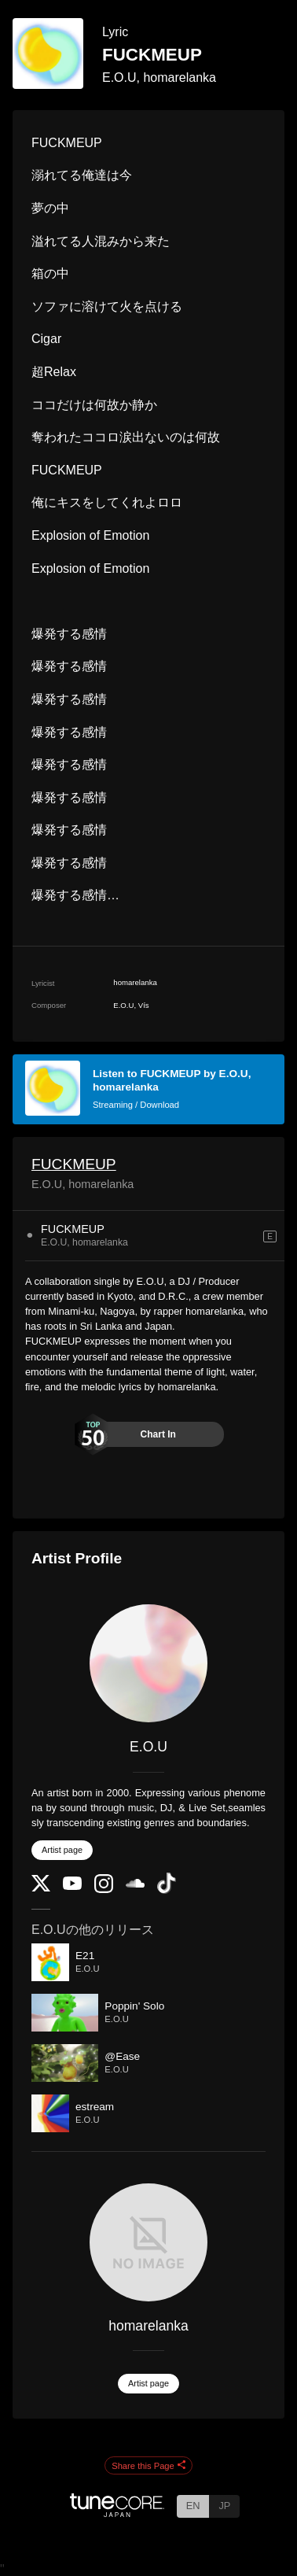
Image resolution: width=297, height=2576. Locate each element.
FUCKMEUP (73, 1164)
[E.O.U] (148, 1663)
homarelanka (148, 2326)
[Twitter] (40, 1888)
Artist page (62, 1849)
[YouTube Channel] (72, 1886)
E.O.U (148, 1747)
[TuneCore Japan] (117, 2512)
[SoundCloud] (135, 1884)
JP (224, 2505)
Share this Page (148, 2466)
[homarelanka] (148, 2242)
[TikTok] (166, 1890)
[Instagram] (103, 1889)
